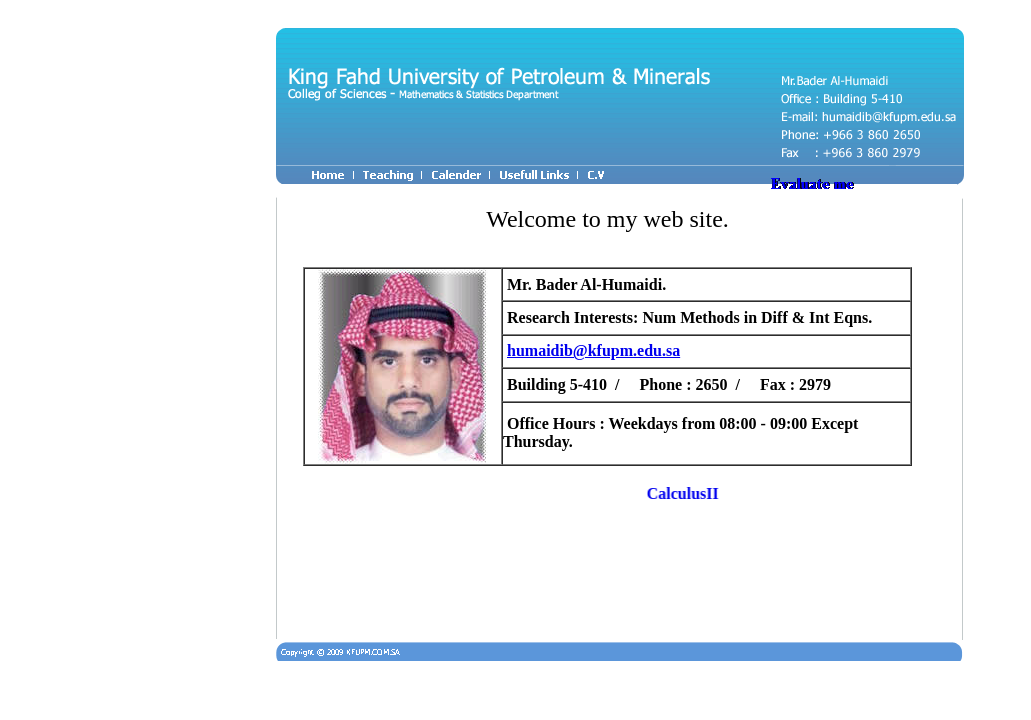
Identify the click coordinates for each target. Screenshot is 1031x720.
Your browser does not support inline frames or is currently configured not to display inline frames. (612, 412)
